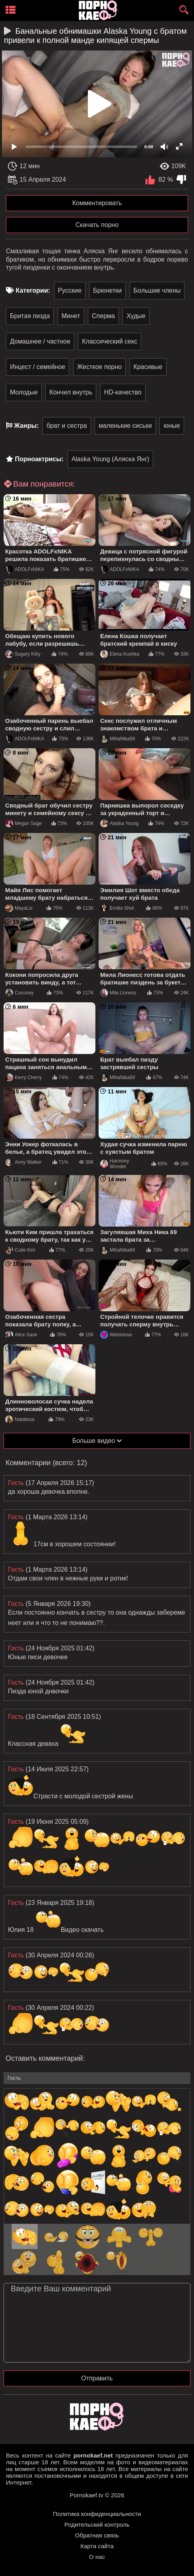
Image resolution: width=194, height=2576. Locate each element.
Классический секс (109, 341)
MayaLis (19, 908)
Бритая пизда (30, 316)
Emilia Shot (117, 908)
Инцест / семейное (37, 366)
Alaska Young (119, 823)
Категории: (33, 290)
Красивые (148, 366)
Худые (136, 316)
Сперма (103, 316)
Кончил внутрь (70, 392)
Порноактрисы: (39, 459)
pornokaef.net (93, 2455)
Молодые (24, 392)
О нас (97, 2556)
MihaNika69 (117, 739)
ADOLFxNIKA (24, 569)
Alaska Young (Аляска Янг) (110, 459)
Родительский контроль (97, 2524)
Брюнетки (107, 290)
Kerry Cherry (23, 1077)
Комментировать (97, 203)
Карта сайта (97, 2546)
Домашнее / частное (40, 341)
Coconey (19, 993)
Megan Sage (23, 823)
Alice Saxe (21, 1335)
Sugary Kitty (23, 654)
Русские (69, 290)
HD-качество (123, 392)
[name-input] (97, 2078)
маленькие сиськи (125, 425)
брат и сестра (67, 425)
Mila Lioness (118, 993)
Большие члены (157, 290)
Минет (71, 316)
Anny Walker (23, 1162)
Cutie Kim (20, 1250)
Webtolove (116, 1335)
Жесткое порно (99, 366)
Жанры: (26, 425)
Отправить (97, 2378)
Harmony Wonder (114, 1163)
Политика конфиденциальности (97, 2513)
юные (171, 425)
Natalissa (19, 1419)
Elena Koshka (119, 654)
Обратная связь (97, 2535)
